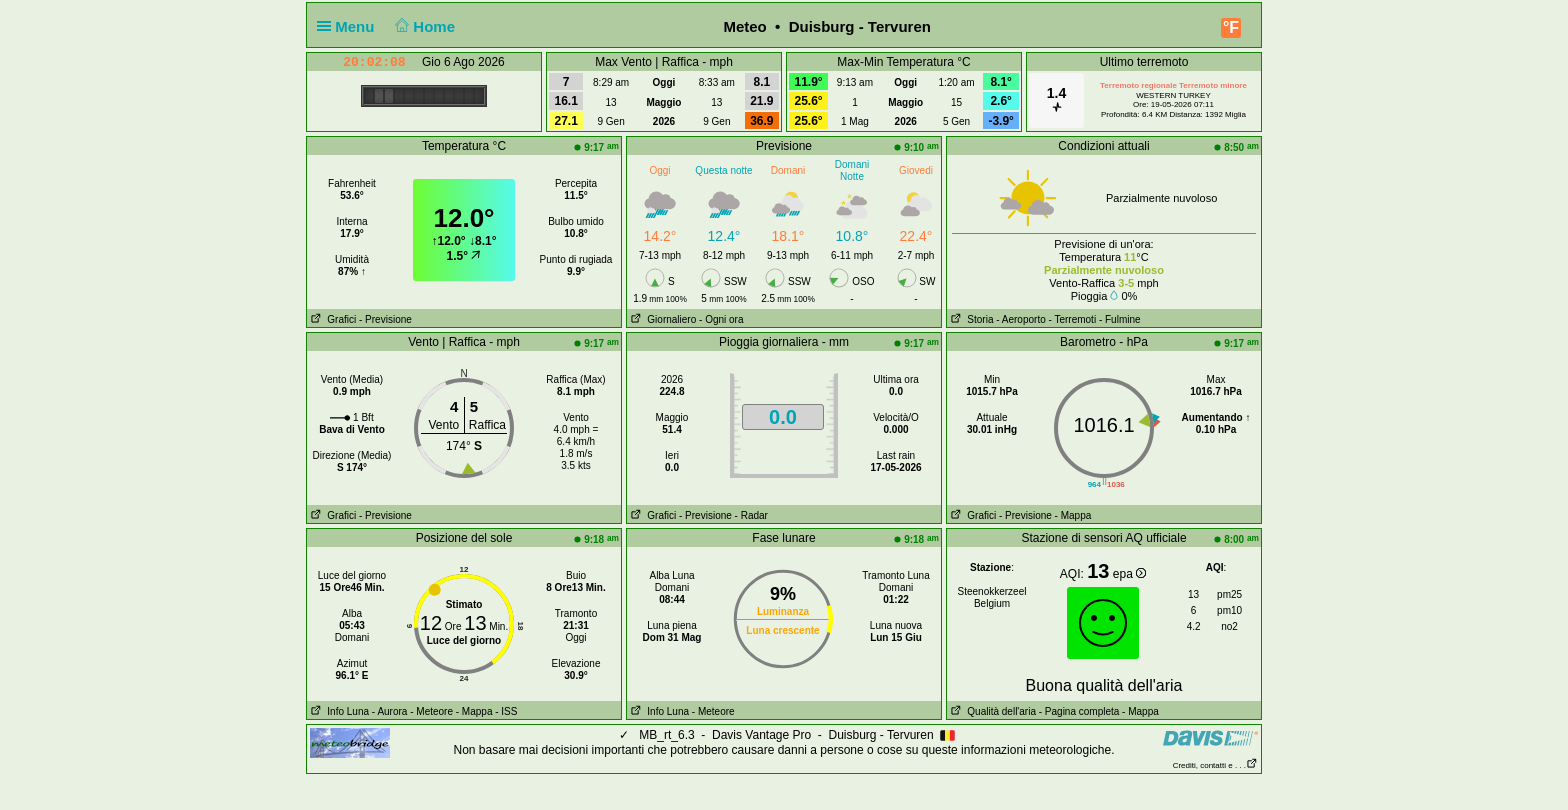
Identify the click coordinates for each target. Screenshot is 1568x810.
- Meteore (431, 711)
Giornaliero (661, 319)
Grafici (331, 319)
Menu (350, 26)
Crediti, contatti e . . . (1215, 765)
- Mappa (1073, 515)
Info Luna (338, 711)
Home (423, 26)
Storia (970, 319)
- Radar (751, 515)
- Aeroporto (1020, 319)
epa (1129, 574)
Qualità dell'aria (991, 711)
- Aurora (390, 711)
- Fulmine (1120, 319)
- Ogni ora (721, 319)
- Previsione (385, 319)
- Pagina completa (1079, 711)
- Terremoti (1073, 319)
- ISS (506, 711)
